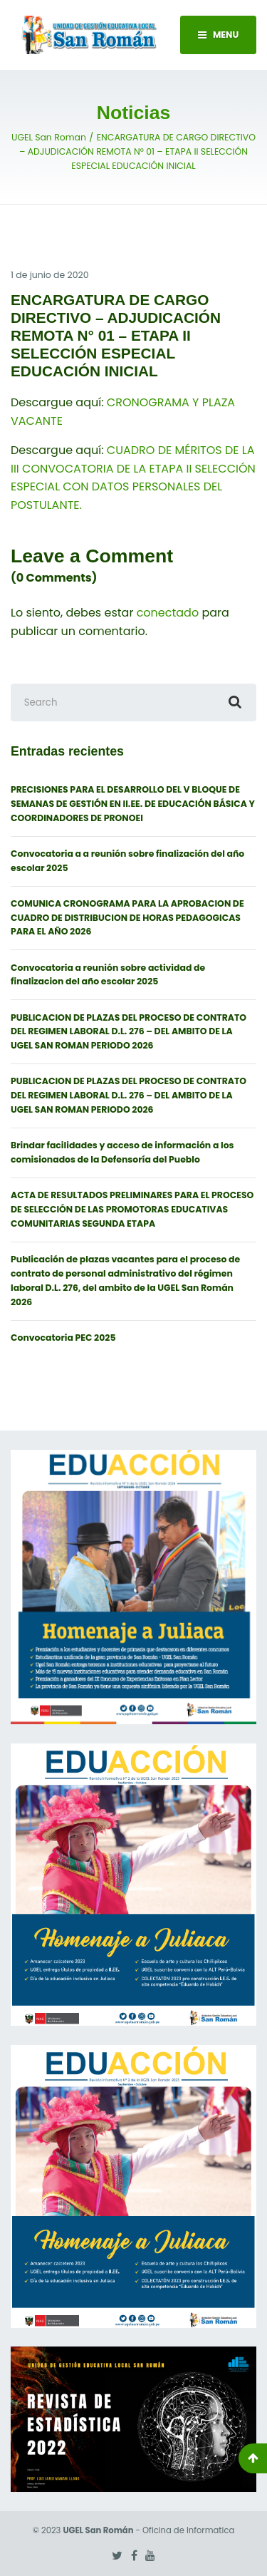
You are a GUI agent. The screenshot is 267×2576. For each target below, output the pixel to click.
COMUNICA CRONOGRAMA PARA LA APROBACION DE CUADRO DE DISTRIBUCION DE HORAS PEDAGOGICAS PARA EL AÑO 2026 (127, 917)
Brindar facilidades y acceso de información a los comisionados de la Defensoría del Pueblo (122, 1152)
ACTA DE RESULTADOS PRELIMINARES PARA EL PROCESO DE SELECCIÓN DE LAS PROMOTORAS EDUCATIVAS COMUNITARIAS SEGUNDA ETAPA (132, 1209)
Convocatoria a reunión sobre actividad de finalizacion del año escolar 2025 (108, 975)
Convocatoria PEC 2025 (63, 1337)
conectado (168, 612)
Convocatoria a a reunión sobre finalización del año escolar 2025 (127, 860)
